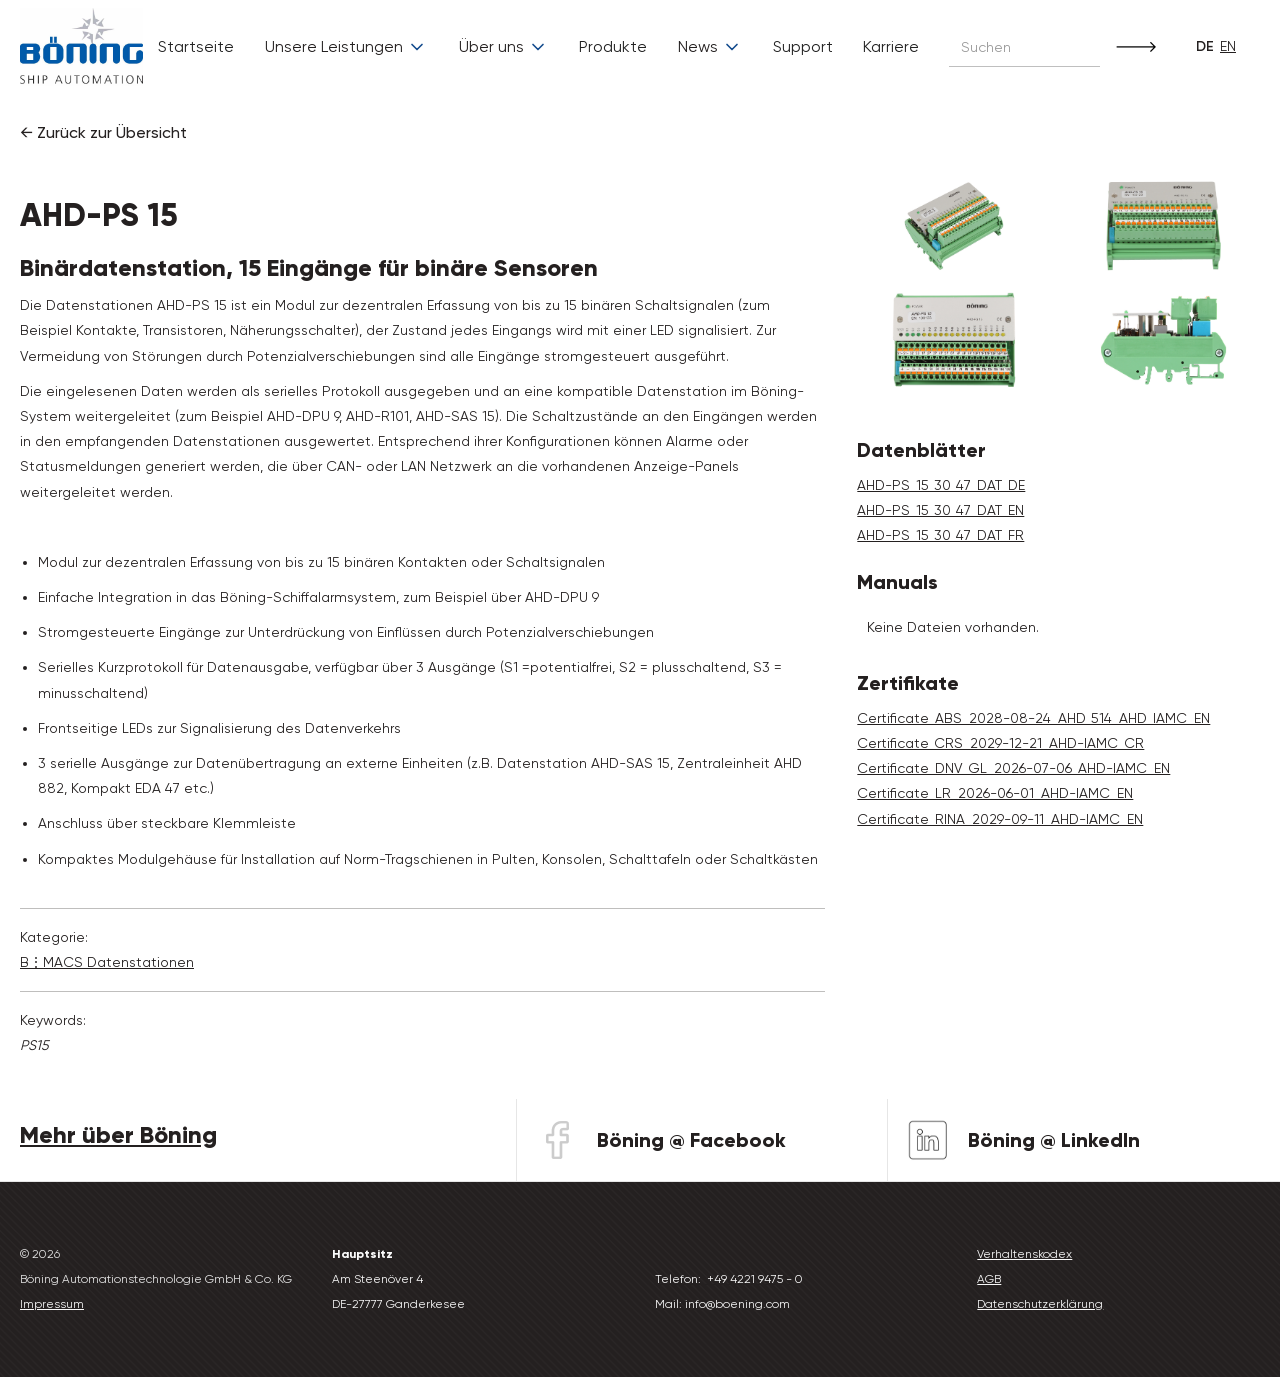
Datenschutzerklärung (1040, 1304)
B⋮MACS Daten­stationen (107, 962)
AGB (989, 1279)
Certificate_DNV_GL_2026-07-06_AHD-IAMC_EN (1013, 768)
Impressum (52, 1304)
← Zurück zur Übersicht (103, 132)
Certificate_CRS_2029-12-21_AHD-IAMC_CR (1000, 743)
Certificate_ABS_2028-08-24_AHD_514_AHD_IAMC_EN (1033, 718)
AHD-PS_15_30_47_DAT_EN (940, 510)
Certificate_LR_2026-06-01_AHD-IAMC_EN (995, 793)
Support (803, 46)
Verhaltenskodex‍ (1024, 1254)
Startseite (196, 46)
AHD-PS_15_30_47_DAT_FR (940, 535)
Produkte (613, 46)
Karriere (891, 46)
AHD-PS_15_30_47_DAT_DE (941, 485)
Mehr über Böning (118, 1134)
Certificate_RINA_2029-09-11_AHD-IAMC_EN (1000, 819)
